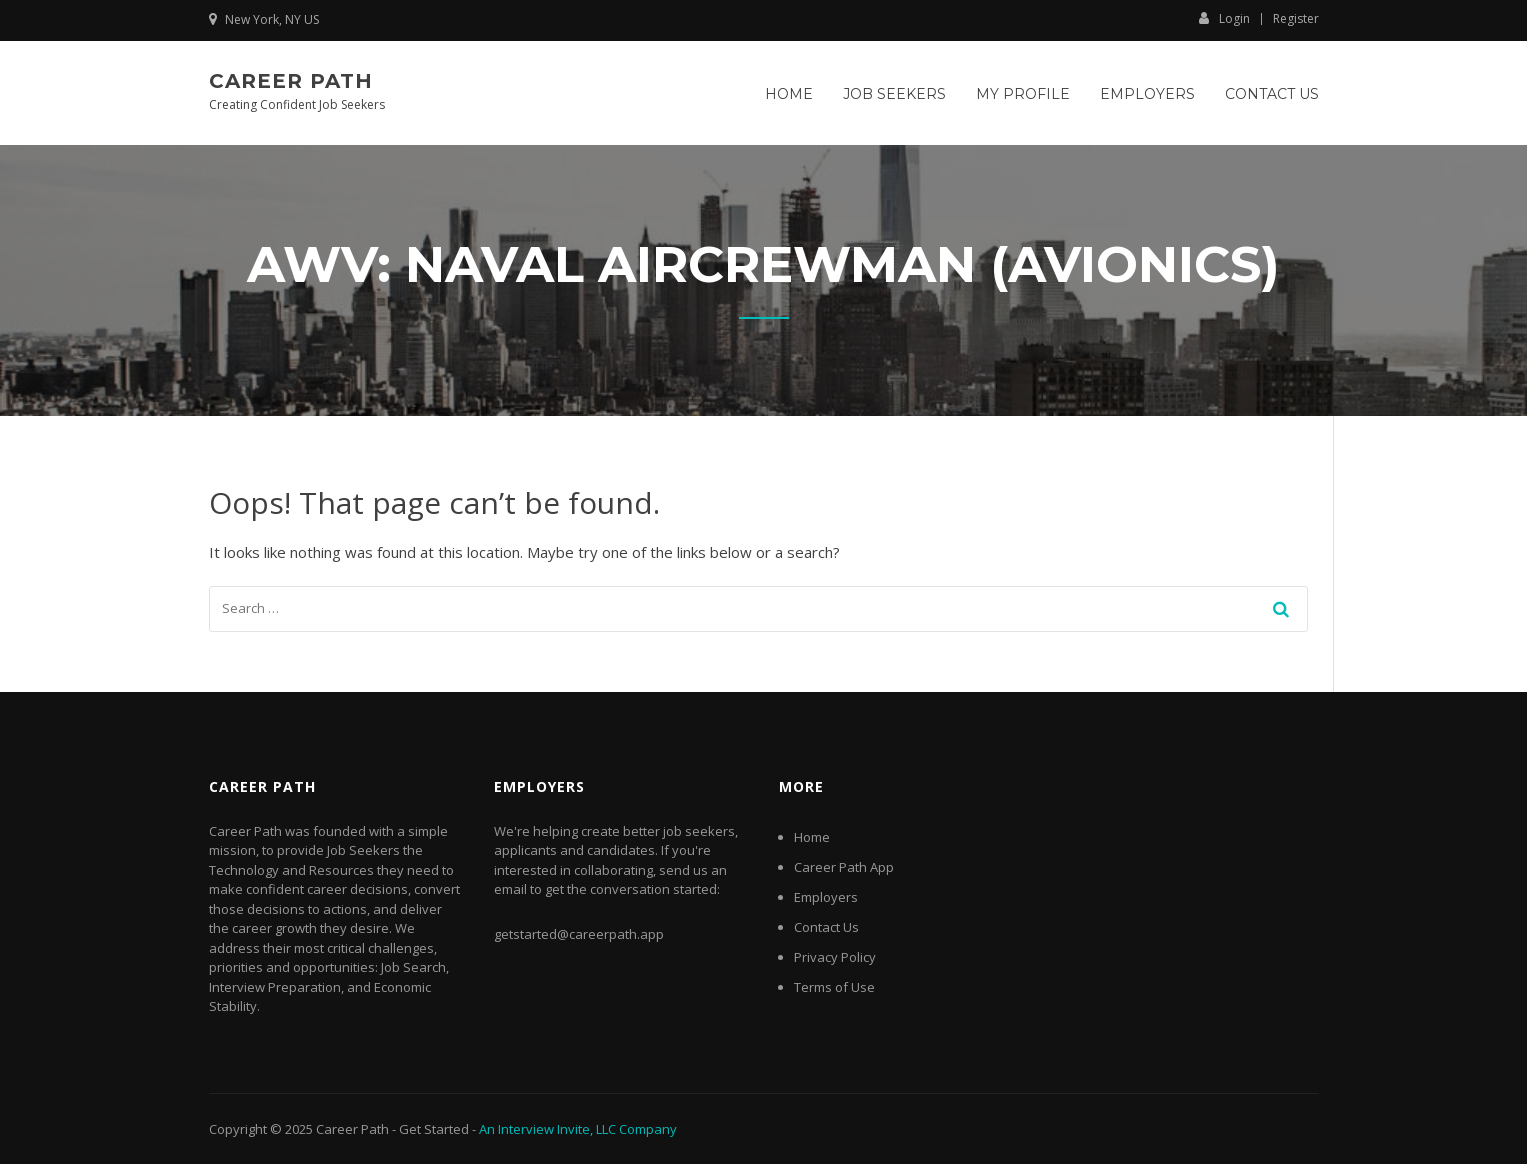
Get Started (434, 1129)
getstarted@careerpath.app (579, 934)
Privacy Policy (835, 957)
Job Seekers (894, 94)
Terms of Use (834, 987)
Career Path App (844, 867)
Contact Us (1272, 94)
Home (789, 94)
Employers (1147, 94)
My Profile (1023, 94)
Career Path (291, 81)
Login (1224, 18)
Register (1296, 19)
